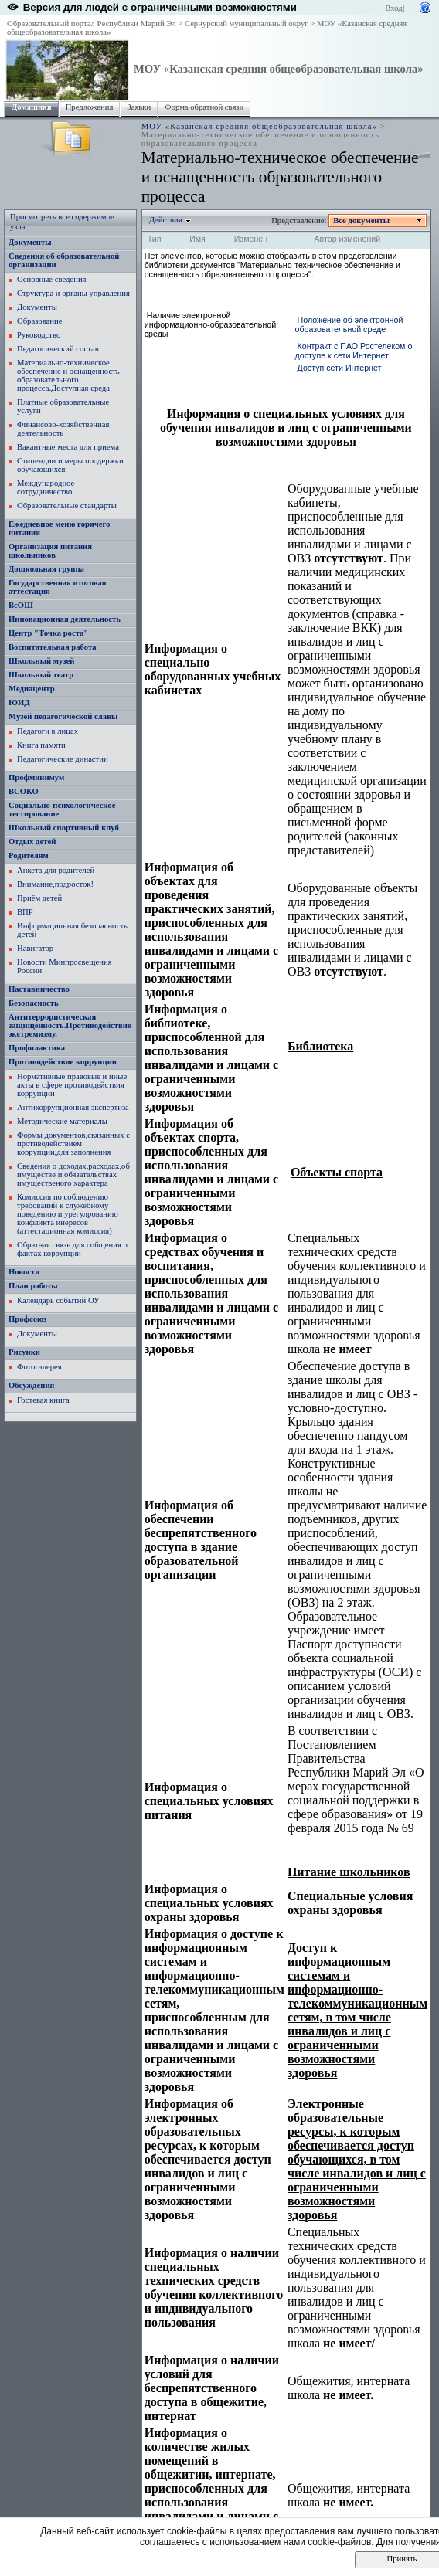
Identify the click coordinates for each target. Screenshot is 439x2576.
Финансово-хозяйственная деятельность (63, 428)
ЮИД (19, 702)
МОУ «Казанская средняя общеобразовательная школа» (279, 69)
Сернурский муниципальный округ (246, 23)
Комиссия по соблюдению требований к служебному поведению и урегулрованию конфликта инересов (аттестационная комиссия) (67, 1214)
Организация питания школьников (50, 550)
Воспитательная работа (53, 647)
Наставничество (39, 989)
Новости (24, 1272)
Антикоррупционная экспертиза (73, 1107)
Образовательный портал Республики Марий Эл (91, 23)
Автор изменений (347, 238)
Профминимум (36, 777)
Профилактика (37, 1048)
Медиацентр (32, 688)
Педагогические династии (62, 759)
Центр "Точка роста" (48, 633)
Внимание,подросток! (55, 884)
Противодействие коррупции (63, 1061)
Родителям (29, 855)
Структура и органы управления (73, 293)
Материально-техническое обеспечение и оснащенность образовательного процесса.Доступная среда (68, 375)
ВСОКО (24, 791)
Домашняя (32, 107)
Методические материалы (62, 1121)
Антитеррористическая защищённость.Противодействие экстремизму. (70, 1025)
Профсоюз (27, 1319)
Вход (393, 8)
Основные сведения (52, 279)
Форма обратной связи (204, 107)
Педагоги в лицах (47, 731)
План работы (33, 1285)
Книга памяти (41, 745)
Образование (39, 321)
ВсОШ (21, 605)
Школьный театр (41, 674)
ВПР (25, 912)
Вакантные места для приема (68, 447)
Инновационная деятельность (65, 619)
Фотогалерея (39, 1367)
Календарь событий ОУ (58, 1300)
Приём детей (39, 898)
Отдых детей (32, 841)
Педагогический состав (58, 348)
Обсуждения (31, 1385)
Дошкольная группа (46, 569)
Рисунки (24, 1352)
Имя (197, 238)
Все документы (361, 220)
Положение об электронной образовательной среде (349, 324)
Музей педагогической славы (63, 716)
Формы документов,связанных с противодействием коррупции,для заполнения (73, 1143)
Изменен (251, 238)
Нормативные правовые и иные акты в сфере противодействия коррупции (72, 1085)
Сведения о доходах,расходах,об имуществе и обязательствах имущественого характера (73, 1174)
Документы (30, 242)
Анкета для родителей (55, 870)
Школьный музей (42, 661)
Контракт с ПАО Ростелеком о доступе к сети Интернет (354, 350)
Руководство (38, 335)
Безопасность (34, 1003)
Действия (166, 220)
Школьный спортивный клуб (64, 827)
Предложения (90, 107)
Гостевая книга (43, 1400)
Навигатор (35, 948)
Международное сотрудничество (45, 487)
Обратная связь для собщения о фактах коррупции (72, 1248)
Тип (155, 238)
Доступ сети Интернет (340, 367)
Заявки (139, 107)
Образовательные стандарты (67, 505)
